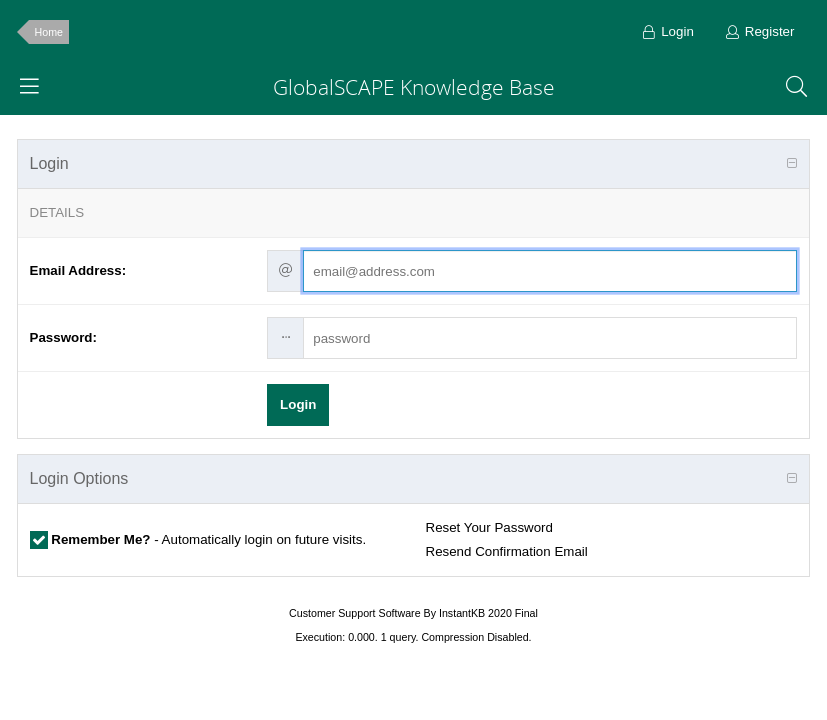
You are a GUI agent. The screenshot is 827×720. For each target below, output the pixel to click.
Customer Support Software (355, 613)
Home (49, 32)
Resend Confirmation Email (507, 551)
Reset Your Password (489, 527)
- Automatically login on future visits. (207, 539)
